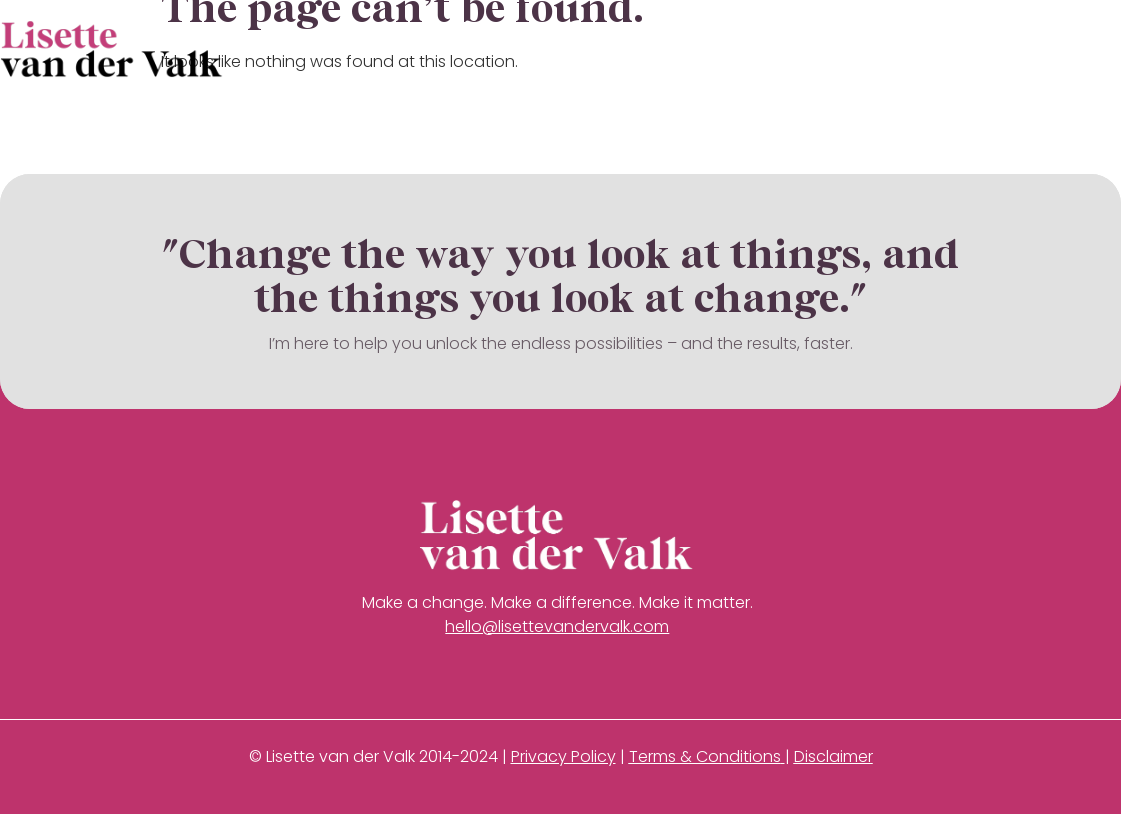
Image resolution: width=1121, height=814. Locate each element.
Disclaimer (833, 756)
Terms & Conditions (705, 756)
